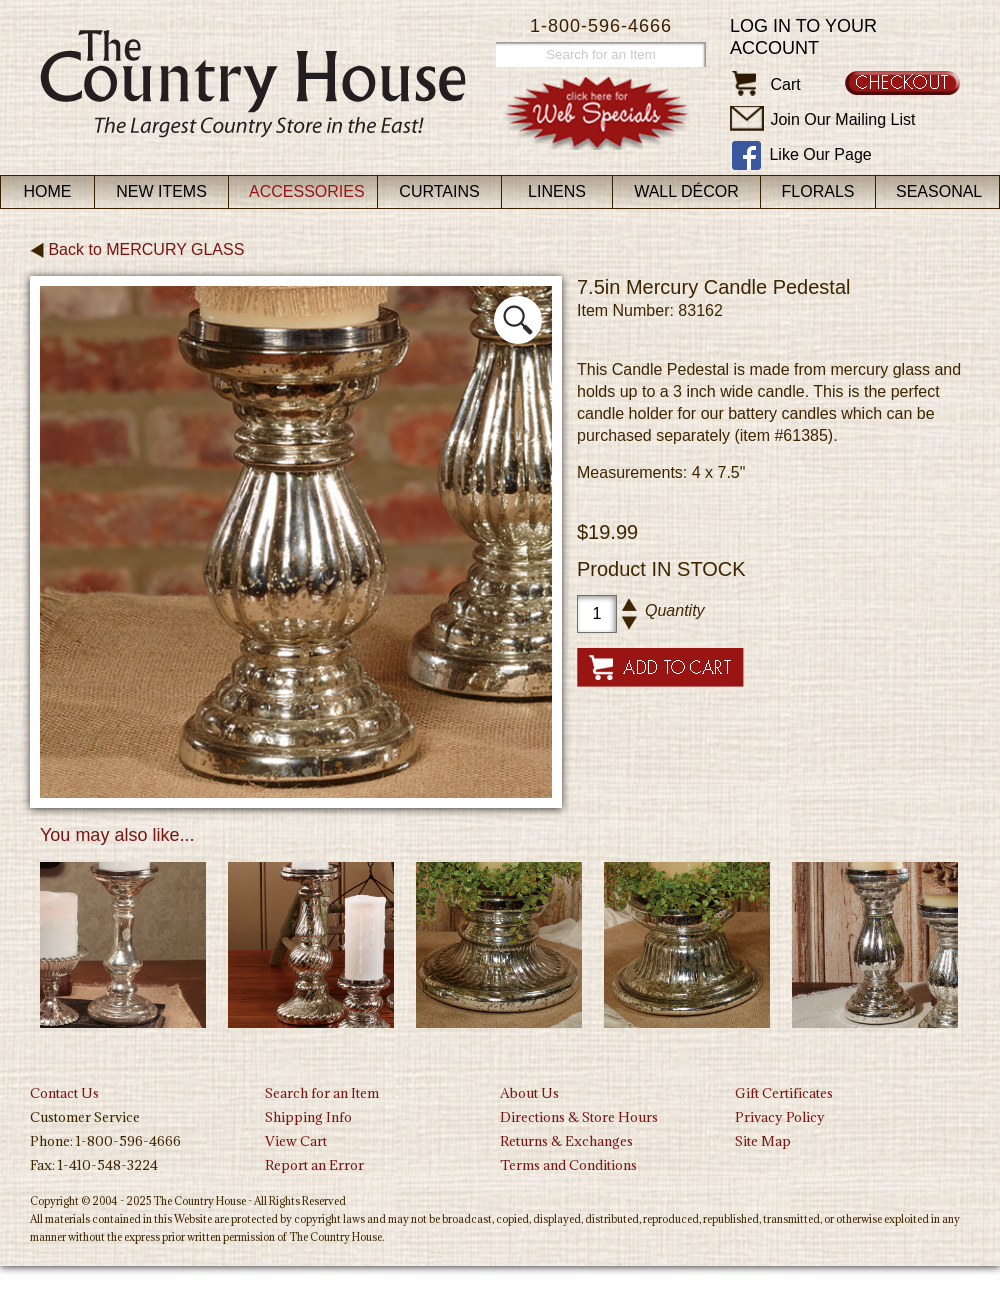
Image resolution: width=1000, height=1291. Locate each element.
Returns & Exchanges (566, 1141)
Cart (785, 84)
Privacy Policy (780, 1117)
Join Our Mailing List (842, 119)
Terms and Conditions (568, 1165)
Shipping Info (308, 1117)
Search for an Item (322, 1093)
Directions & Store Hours (579, 1117)
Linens (557, 191)
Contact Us (64, 1093)
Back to (137, 249)
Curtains (439, 191)
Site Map (763, 1141)
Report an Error (314, 1165)
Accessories (307, 191)
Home (48, 191)
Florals (818, 191)
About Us (529, 1093)
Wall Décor (686, 191)
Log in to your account (803, 37)
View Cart (296, 1141)
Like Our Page (820, 154)
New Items (161, 191)
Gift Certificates (784, 1093)
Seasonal (939, 191)
